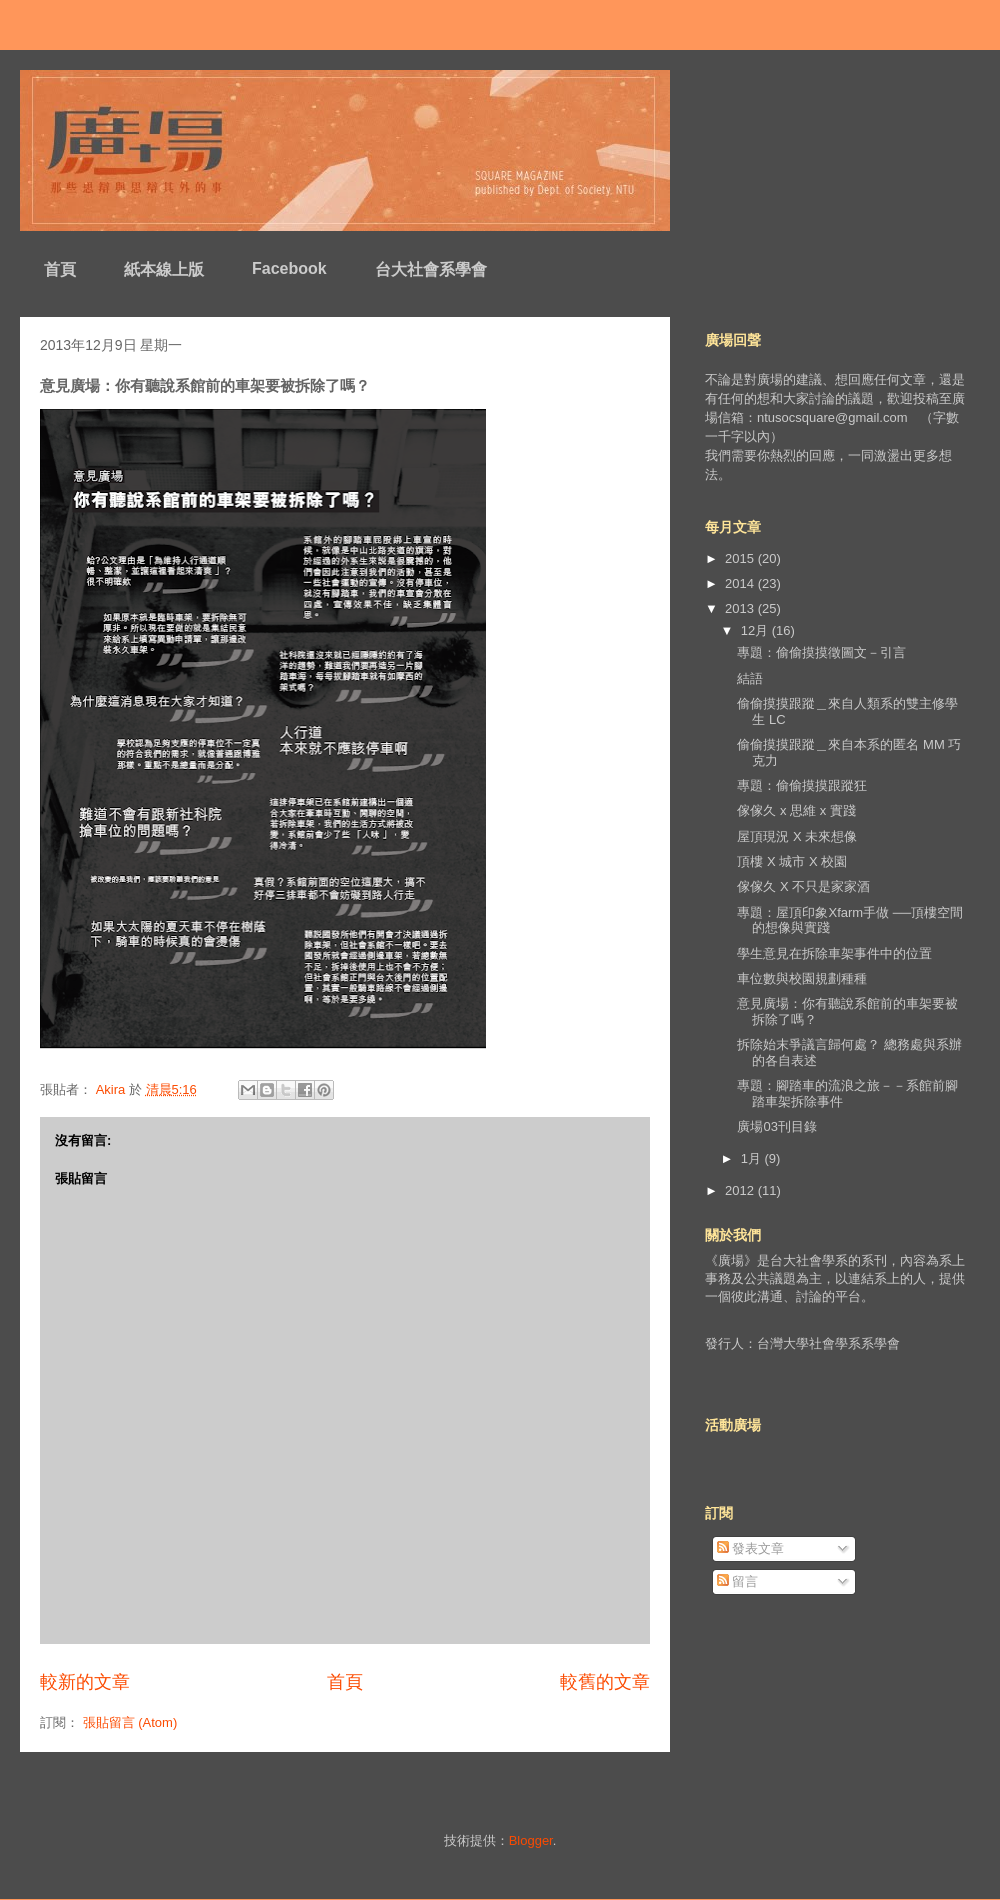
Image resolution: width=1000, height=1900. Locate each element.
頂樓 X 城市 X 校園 (792, 861)
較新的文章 (85, 1682)
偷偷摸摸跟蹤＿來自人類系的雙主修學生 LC (847, 711)
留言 (738, 1581)
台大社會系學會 (431, 269)
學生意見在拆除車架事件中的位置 (834, 953)
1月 (753, 1158)
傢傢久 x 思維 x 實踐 (796, 810)
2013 (741, 608)
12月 (756, 630)
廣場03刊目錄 (776, 1126)
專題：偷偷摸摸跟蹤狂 (802, 785)
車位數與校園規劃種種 (802, 978)
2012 (741, 1190)
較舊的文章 (605, 1682)
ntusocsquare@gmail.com (832, 417)
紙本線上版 (164, 269)
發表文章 (751, 1548)
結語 (750, 678)
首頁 (60, 269)
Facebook (289, 268)
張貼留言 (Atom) (130, 1722)
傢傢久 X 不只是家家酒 (803, 886)
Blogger (531, 1840)
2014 (741, 583)
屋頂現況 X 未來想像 (797, 836)
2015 (741, 558)
